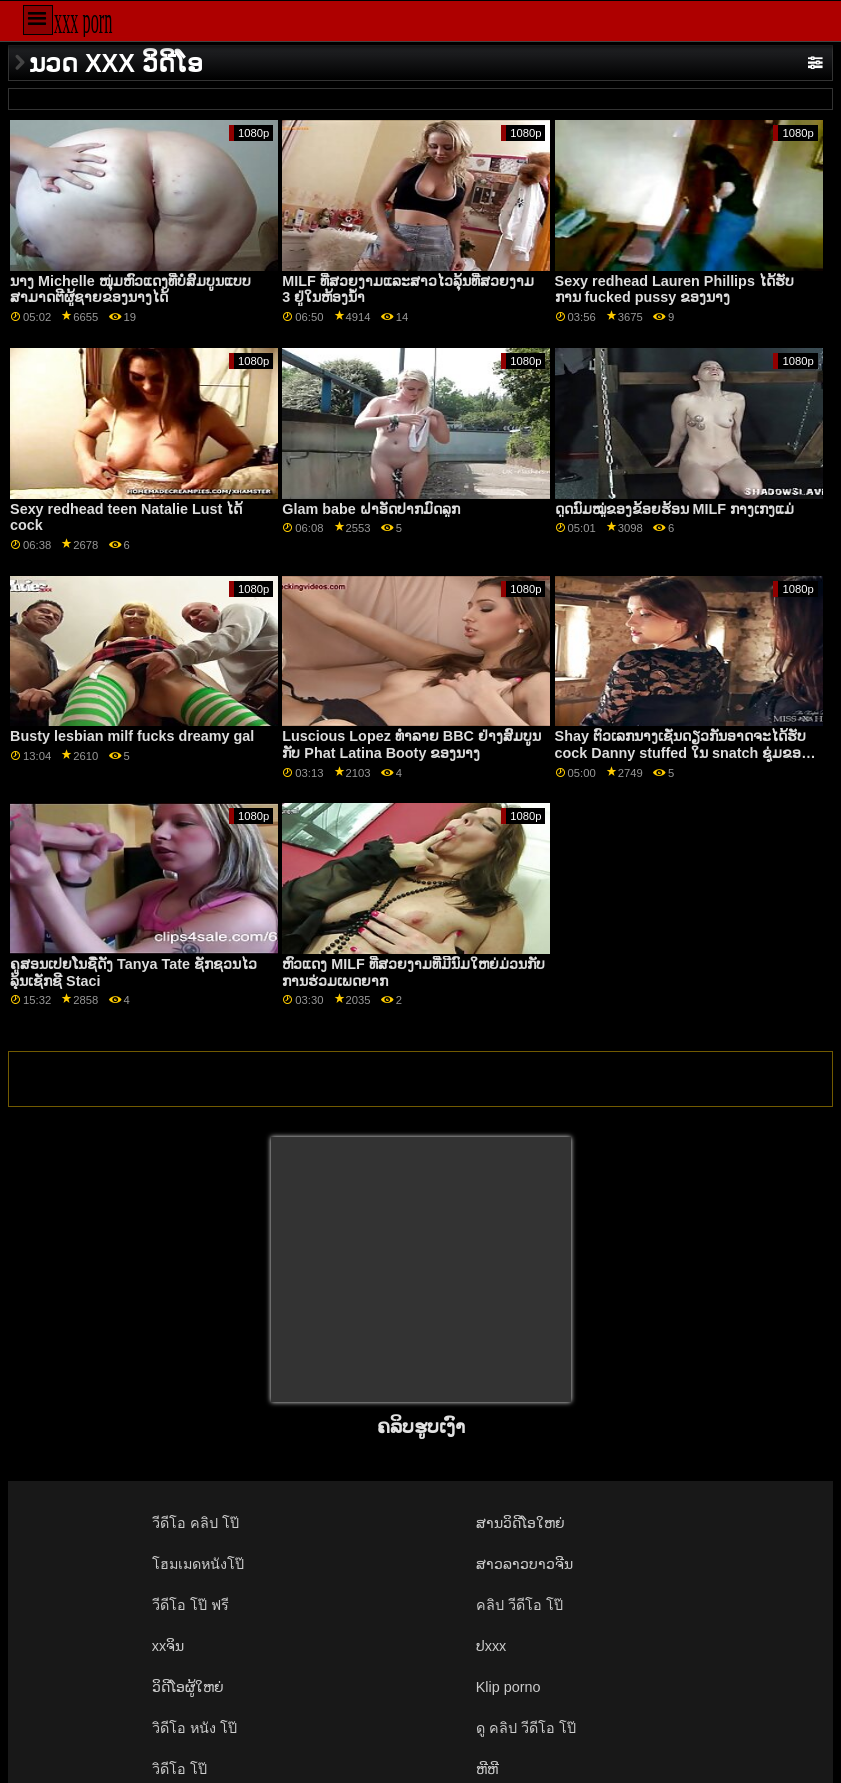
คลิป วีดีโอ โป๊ (519, 1605)
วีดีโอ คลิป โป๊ (195, 1523)
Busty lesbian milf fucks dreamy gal (132, 736)
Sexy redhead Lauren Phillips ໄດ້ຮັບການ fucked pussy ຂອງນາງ (674, 289)
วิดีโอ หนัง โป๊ (194, 1728)
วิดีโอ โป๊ (179, 1769)
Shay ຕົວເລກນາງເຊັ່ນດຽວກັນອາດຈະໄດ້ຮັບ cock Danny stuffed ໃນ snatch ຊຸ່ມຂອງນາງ (682, 752)
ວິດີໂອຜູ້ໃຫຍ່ (188, 1687)
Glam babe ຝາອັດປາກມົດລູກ (370, 509)
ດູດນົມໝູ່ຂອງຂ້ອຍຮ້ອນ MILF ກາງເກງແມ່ (674, 509)
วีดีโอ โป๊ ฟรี (190, 1605)
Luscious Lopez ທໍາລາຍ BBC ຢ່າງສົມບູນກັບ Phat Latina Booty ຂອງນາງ (411, 744)
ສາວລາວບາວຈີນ (524, 1564)
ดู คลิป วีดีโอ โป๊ (526, 1728)
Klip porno (508, 1687)
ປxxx (491, 1646)
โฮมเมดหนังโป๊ (198, 1564)
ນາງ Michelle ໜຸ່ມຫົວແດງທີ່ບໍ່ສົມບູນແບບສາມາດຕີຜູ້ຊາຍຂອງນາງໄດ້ (130, 289)
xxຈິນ (168, 1646)
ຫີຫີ (487, 1769)
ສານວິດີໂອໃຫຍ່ (520, 1523)
